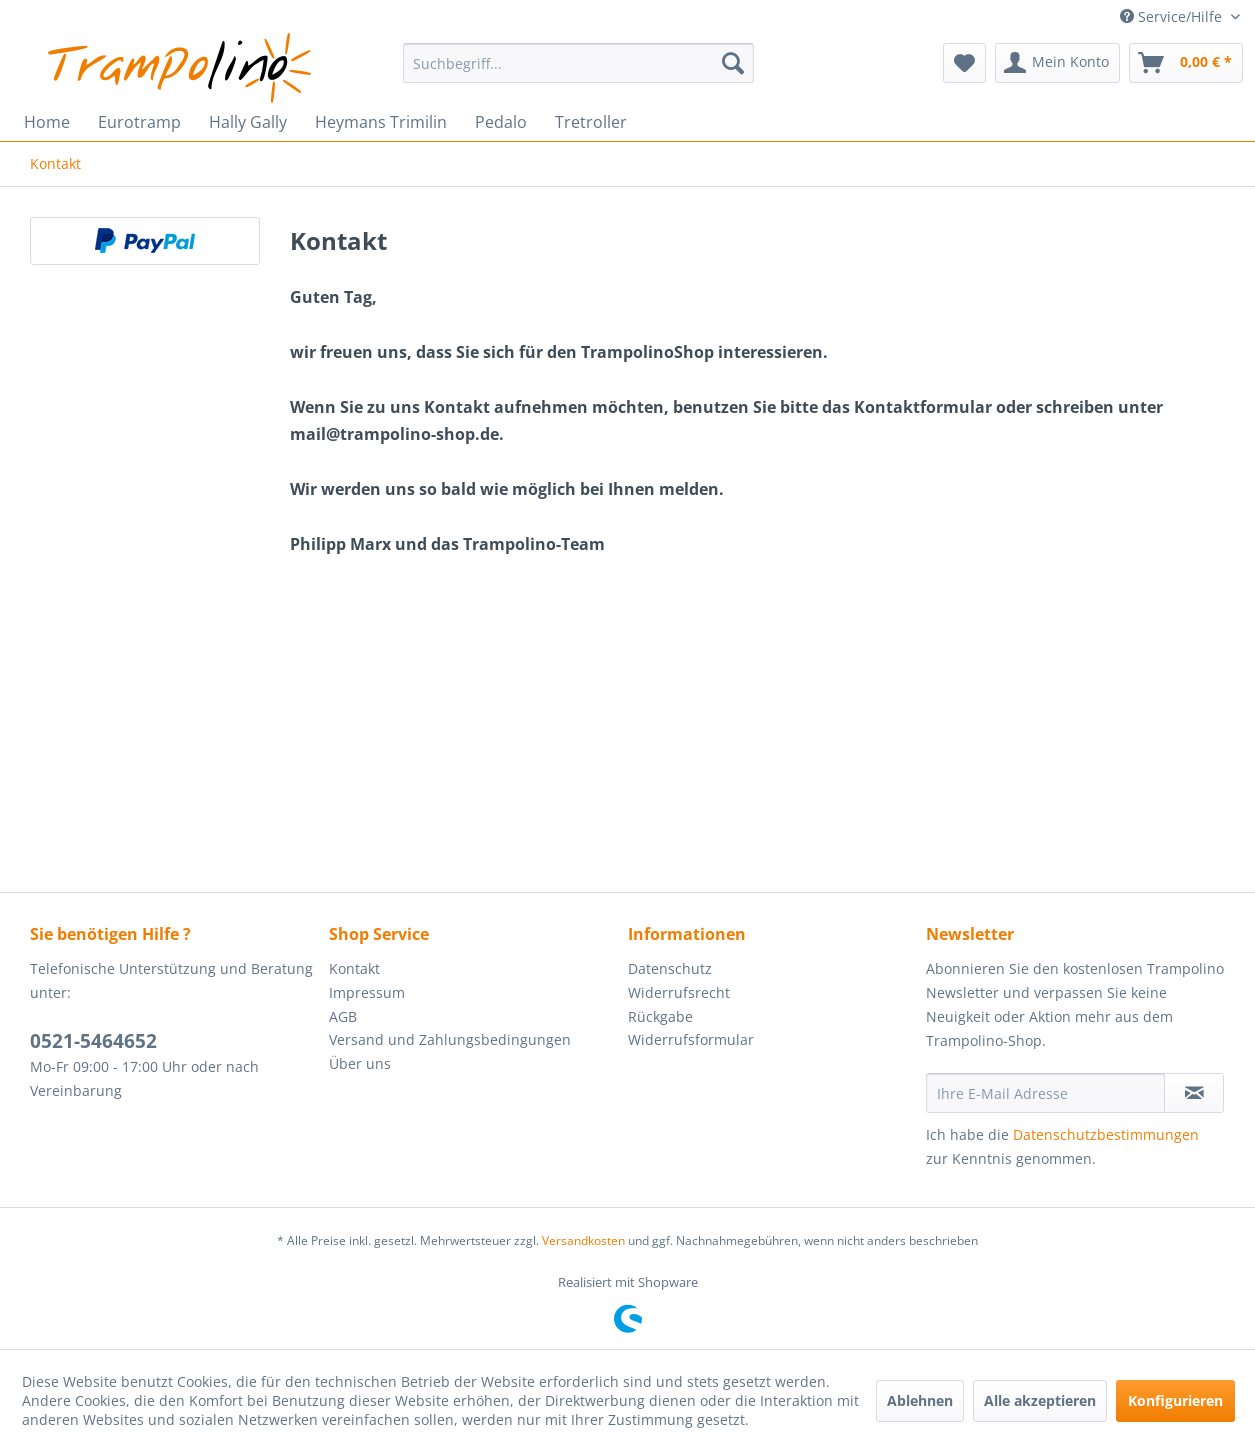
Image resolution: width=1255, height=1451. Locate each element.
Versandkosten (583, 1240)
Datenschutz (670, 968)
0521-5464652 (93, 1041)
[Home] (47, 122)
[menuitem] (578, 63)
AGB (343, 1016)
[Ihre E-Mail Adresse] (1045, 1093)
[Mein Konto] (1057, 63)
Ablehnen (920, 1400)
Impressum (367, 992)
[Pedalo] (501, 122)
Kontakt (354, 968)
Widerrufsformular (691, 1039)
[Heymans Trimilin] (381, 122)
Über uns (360, 1063)
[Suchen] (733, 63)
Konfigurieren (1175, 1400)
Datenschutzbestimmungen (1106, 1134)
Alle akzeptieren (1040, 1400)
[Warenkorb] (1186, 63)
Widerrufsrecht (679, 992)
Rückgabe (660, 1016)
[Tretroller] (591, 122)
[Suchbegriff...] (578, 63)
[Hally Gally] (248, 122)
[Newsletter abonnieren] (1194, 1093)
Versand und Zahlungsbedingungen (450, 1039)
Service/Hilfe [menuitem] (1173, 16)
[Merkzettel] (964, 63)
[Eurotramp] (139, 122)
